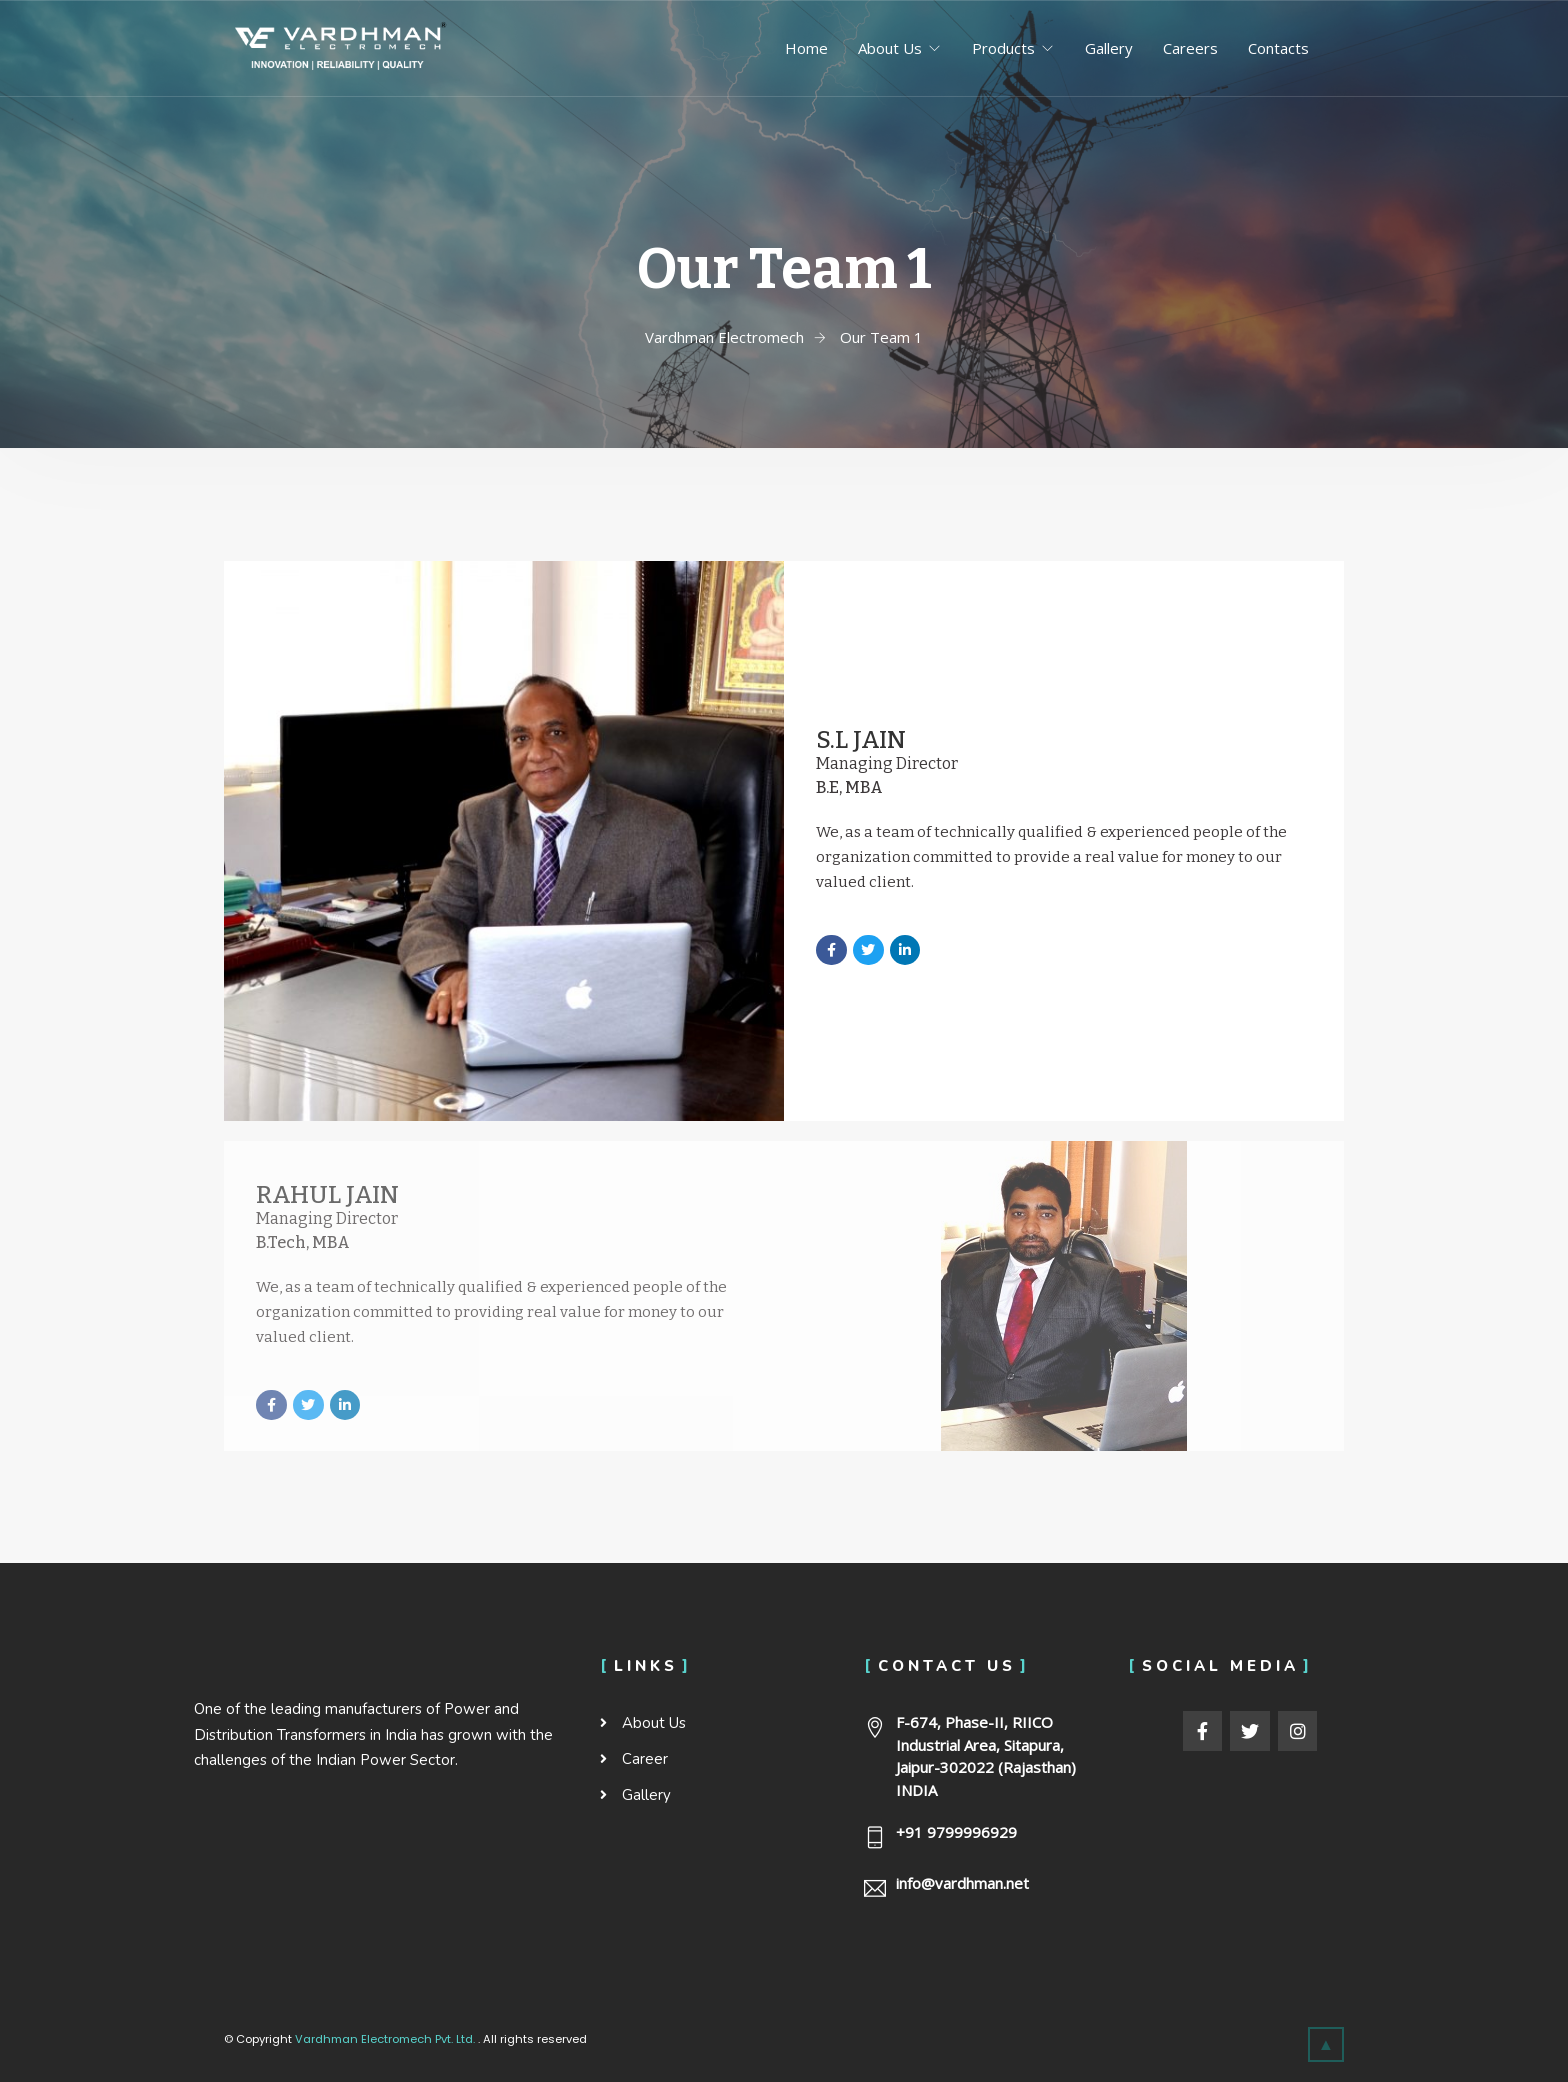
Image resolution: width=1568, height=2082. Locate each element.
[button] (1326, 2044)
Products (1003, 48)
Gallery (1109, 48)
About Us (890, 48)
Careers (1190, 48)
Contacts (1278, 48)
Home (806, 48)
